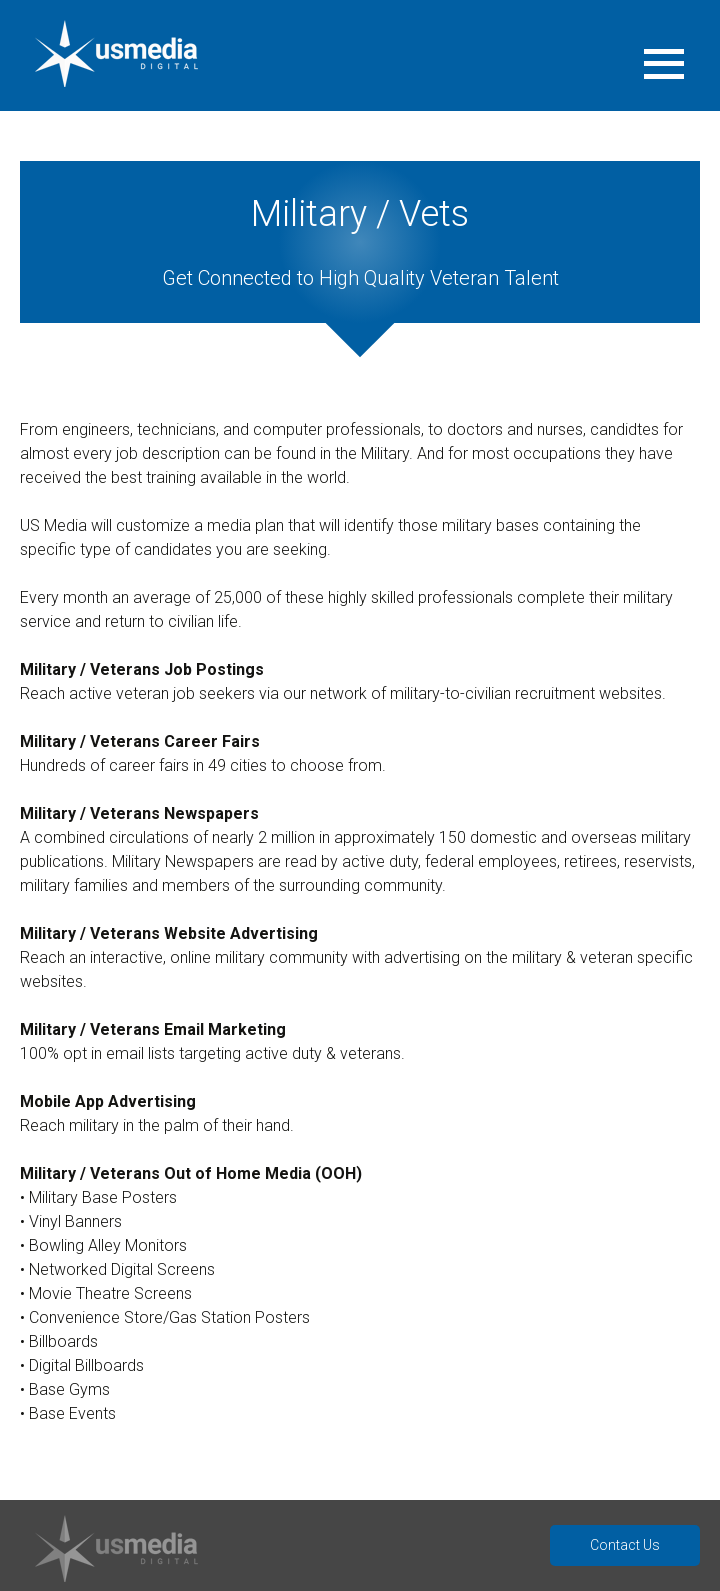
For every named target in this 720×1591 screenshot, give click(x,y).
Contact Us (625, 1545)
